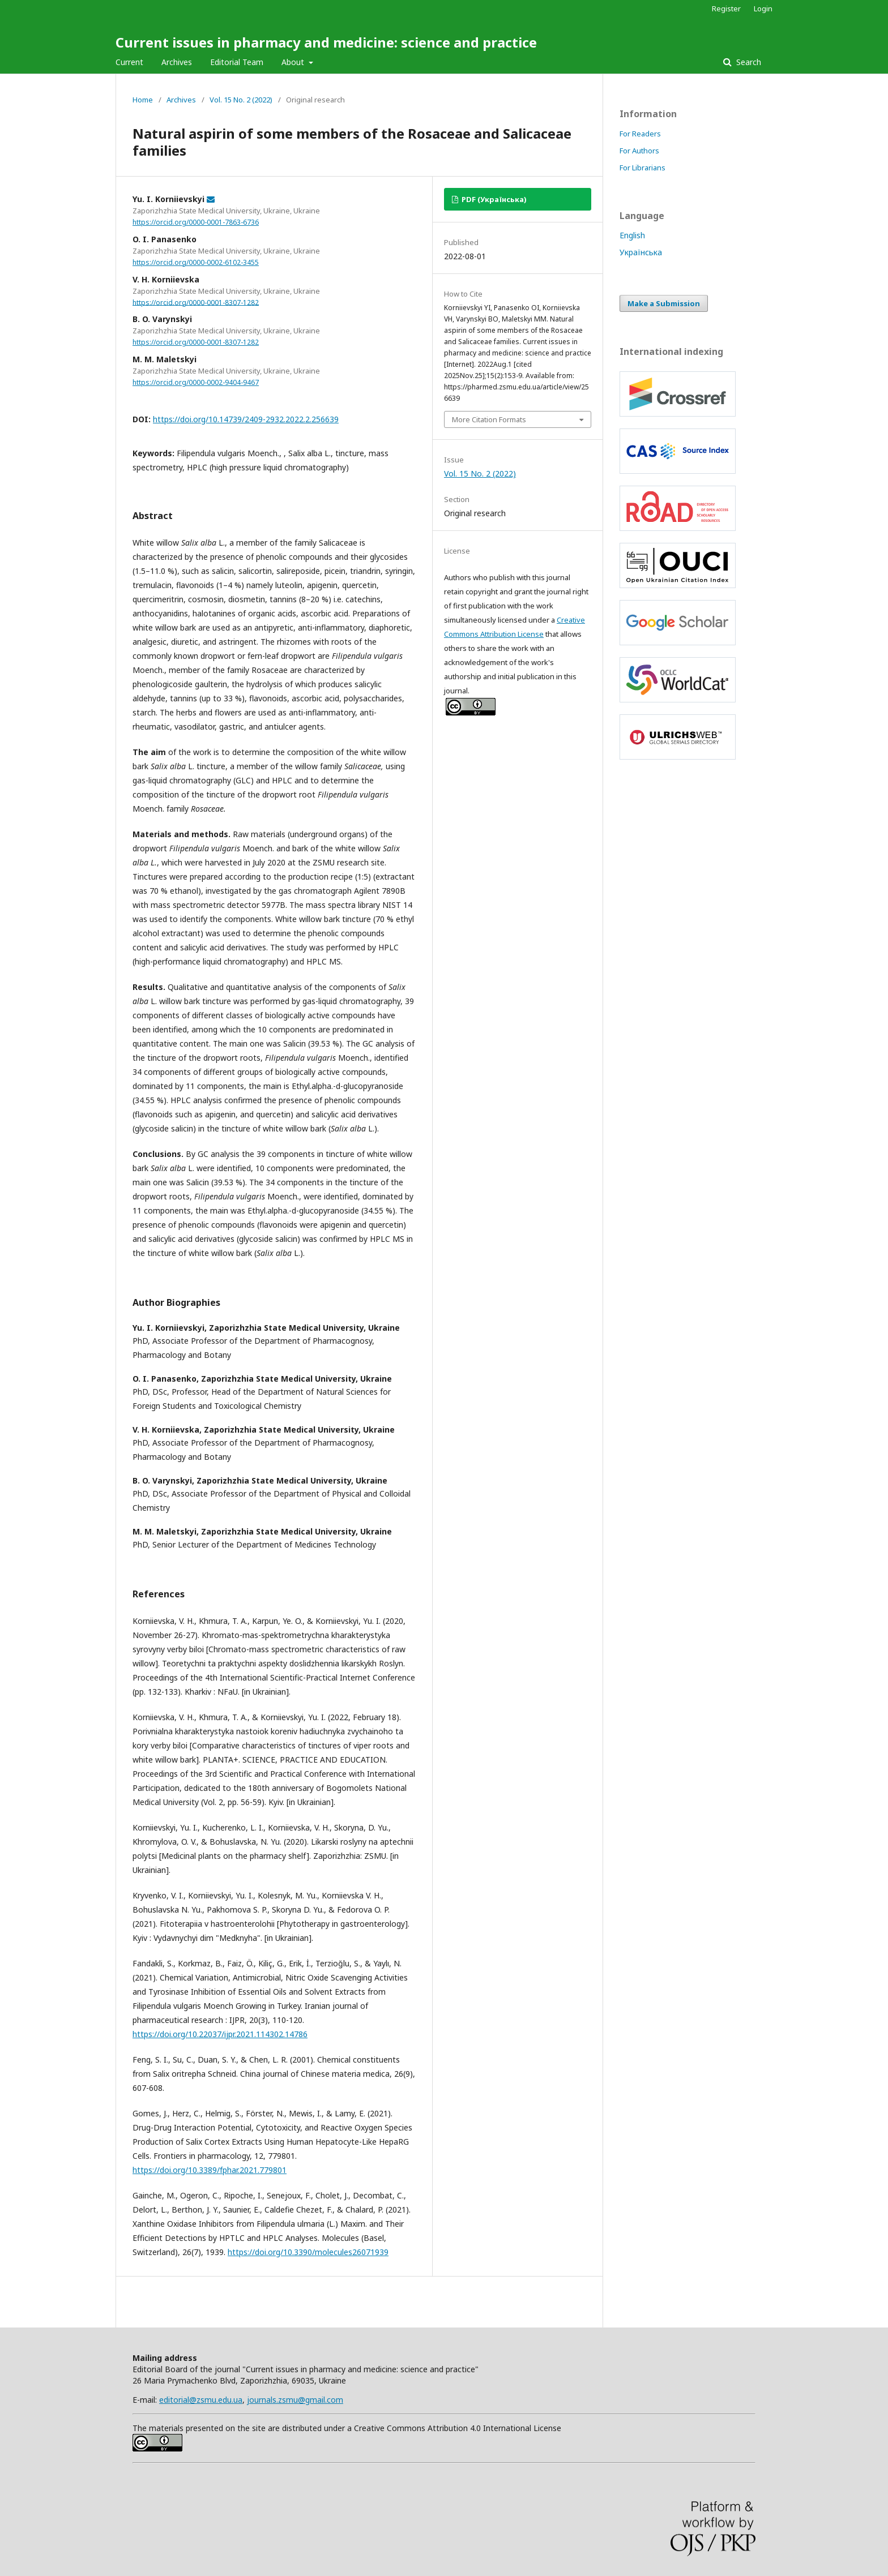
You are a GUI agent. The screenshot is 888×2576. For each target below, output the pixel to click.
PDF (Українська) (493, 199)
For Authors (639, 150)
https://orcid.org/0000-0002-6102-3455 (196, 262)
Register (726, 8)
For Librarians (642, 167)
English (632, 235)
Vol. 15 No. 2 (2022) (241, 100)
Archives (176, 62)
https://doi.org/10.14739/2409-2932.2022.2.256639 (246, 419)
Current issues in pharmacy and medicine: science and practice (326, 42)
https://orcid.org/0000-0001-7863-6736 (196, 222)
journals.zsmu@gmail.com (295, 2399)
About (293, 62)
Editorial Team (236, 62)
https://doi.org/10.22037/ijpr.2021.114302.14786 (220, 2034)
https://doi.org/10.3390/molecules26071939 (308, 2252)
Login (763, 8)
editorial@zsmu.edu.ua (200, 2399)
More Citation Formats (489, 419)
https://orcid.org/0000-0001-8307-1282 (196, 302)
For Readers (640, 133)
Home (143, 100)
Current (129, 62)
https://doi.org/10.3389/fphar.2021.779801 (210, 2169)
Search (747, 62)
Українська (641, 252)
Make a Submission (663, 303)
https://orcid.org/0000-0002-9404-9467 (196, 382)
